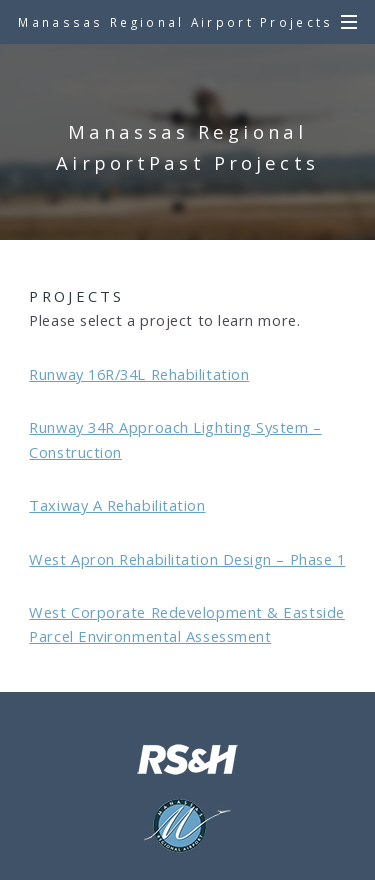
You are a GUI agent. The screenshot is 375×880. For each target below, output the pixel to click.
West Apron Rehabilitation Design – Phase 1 (187, 559)
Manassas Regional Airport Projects (175, 22)
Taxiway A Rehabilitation (117, 505)
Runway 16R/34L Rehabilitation (139, 374)
